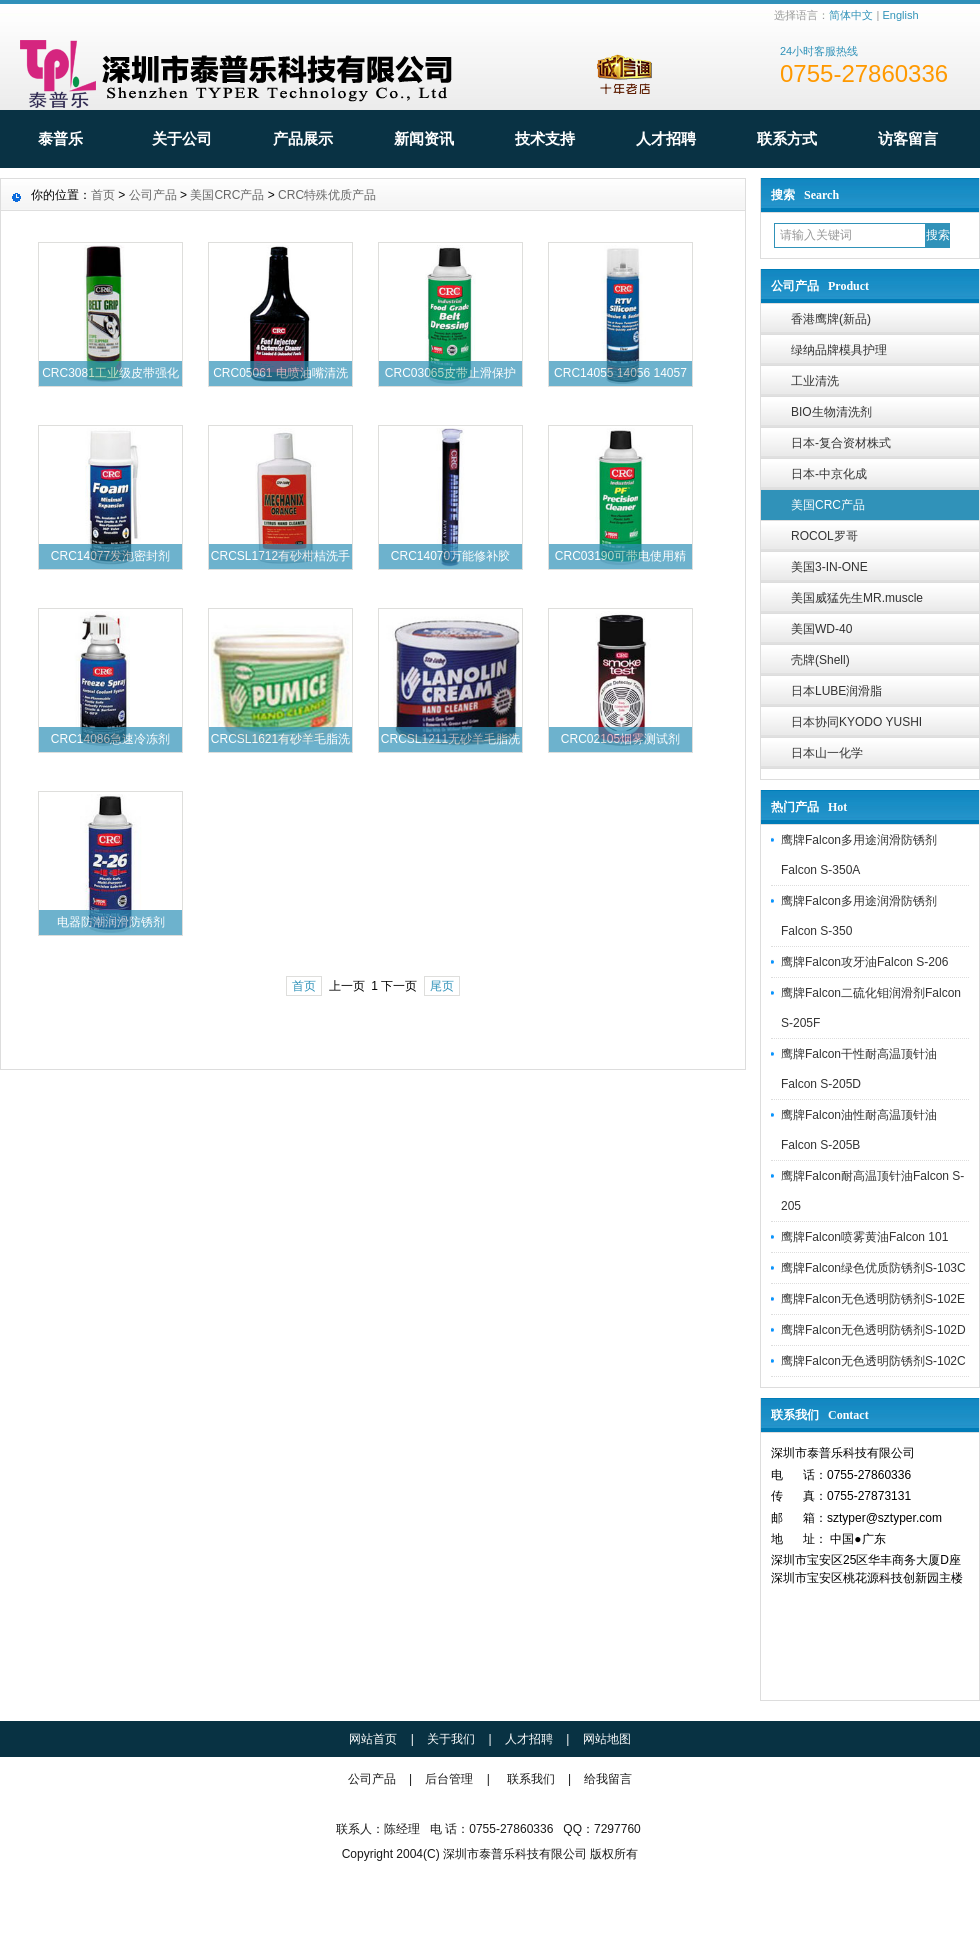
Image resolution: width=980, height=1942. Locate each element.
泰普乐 (60, 138)
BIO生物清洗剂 (831, 412)
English (900, 15)
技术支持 (545, 138)
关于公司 (182, 138)
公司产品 (153, 195)
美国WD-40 (821, 629)
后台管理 (449, 1779)
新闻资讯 (424, 138)
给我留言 (608, 1779)
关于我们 (451, 1739)
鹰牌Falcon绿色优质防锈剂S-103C (873, 1268)
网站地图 (607, 1739)
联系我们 (531, 1779)
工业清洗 (815, 381)
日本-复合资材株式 (841, 443)
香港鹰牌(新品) (831, 319)
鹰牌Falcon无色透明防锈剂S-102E (873, 1299)
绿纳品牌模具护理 (839, 350)
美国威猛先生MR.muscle (857, 598)
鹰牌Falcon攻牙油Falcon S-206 (864, 962)
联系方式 (787, 138)
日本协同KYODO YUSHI (856, 722)
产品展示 (303, 138)
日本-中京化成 (829, 474)
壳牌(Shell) (820, 660)
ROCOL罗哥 (824, 536)
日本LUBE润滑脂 (836, 691)
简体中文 (851, 15)
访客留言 (908, 138)
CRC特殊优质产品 (327, 195)
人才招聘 (666, 138)
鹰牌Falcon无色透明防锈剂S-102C (873, 1361)
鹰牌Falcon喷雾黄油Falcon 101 (864, 1237)
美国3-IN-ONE (829, 567)
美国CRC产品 (828, 505)
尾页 (442, 986)
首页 (103, 195)
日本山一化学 (827, 753)
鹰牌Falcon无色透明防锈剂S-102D (873, 1330)
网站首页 (373, 1739)
